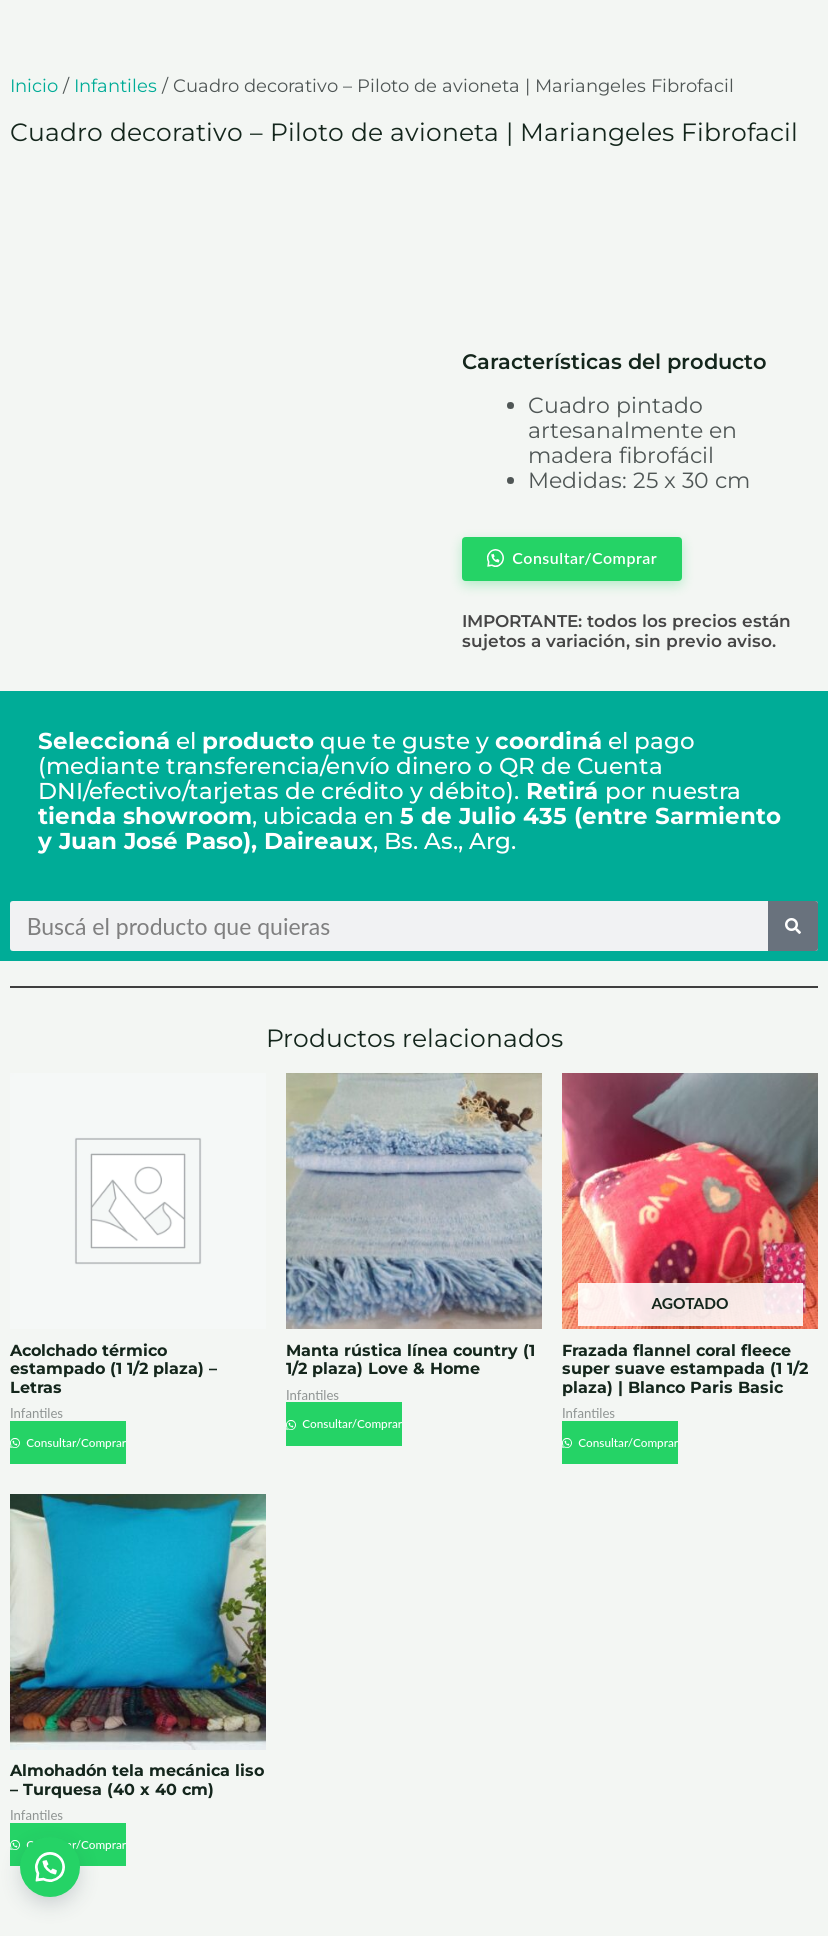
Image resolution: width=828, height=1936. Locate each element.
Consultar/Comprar (75, 1442)
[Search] (793, 926)
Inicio (34, 86)
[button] (50, 1866)
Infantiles (115, 86)
